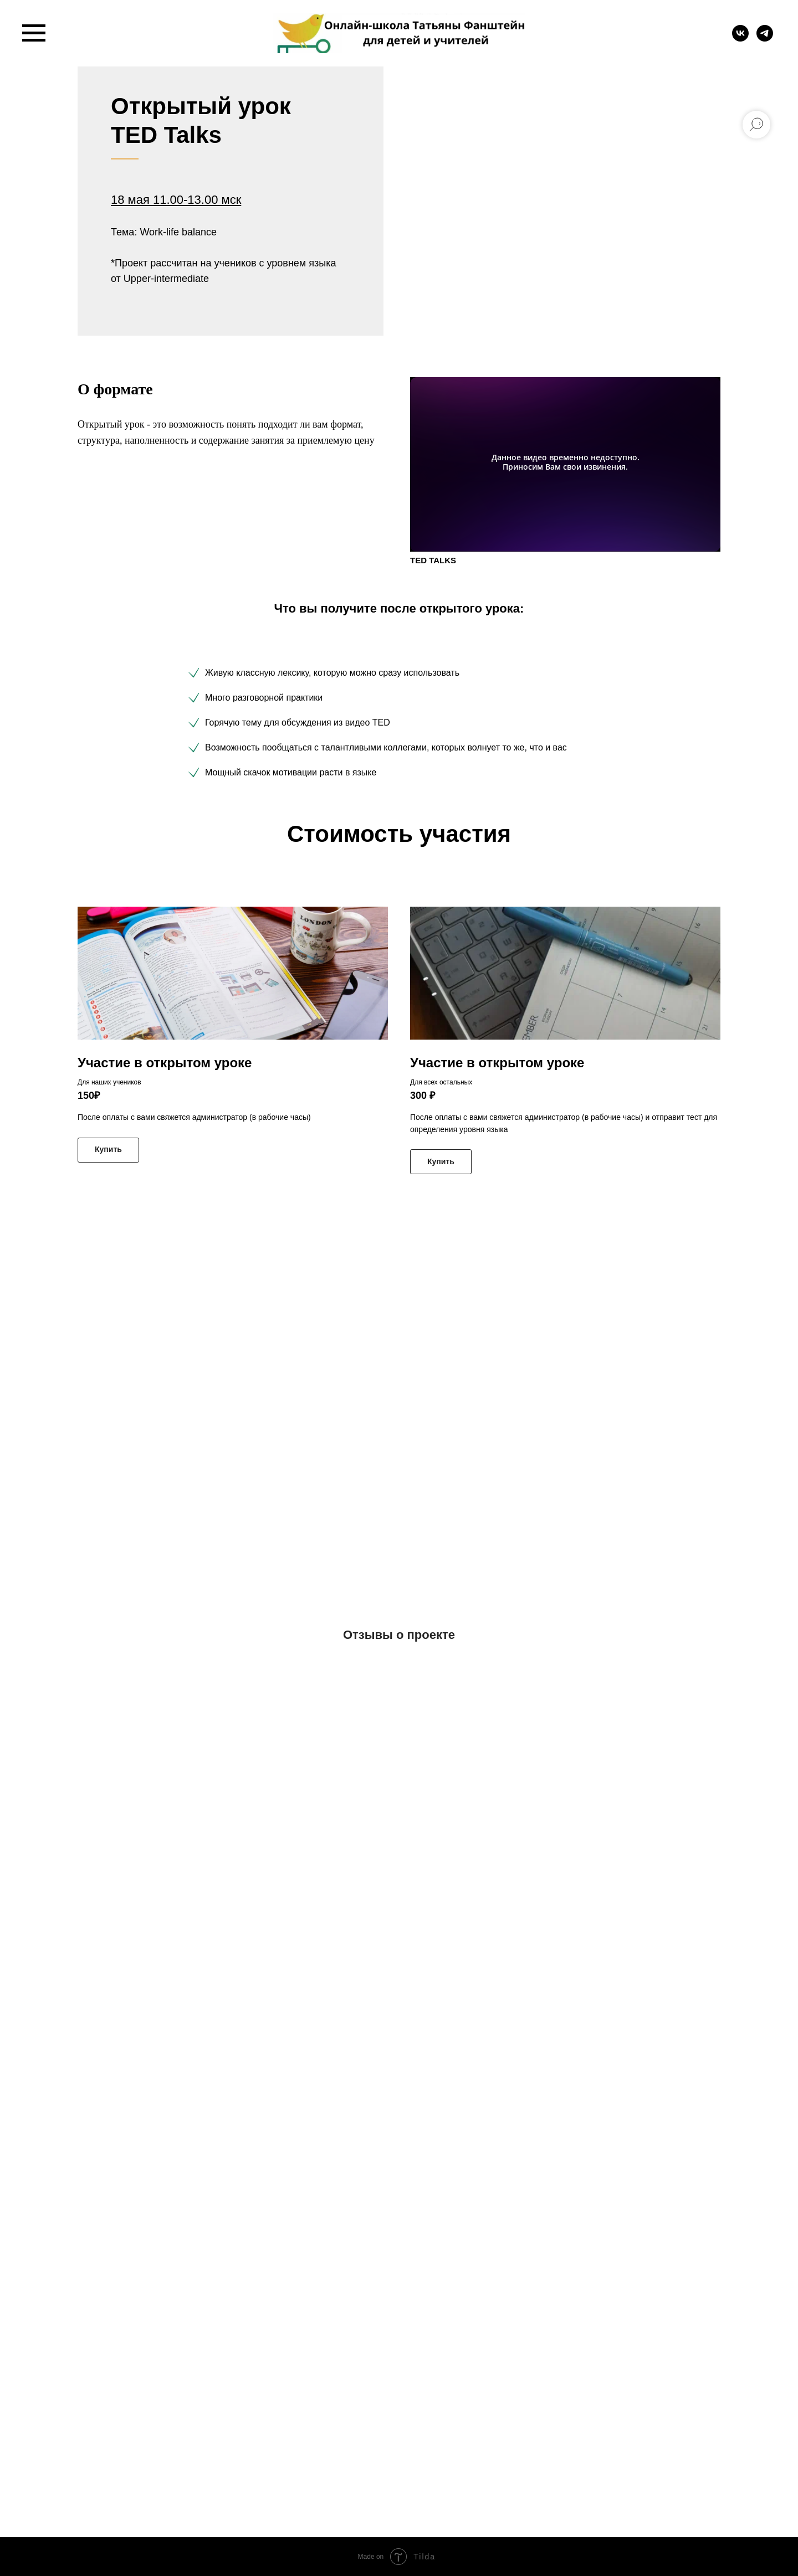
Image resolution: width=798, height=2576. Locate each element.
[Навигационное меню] (33, 33)
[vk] (740, 38)
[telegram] (764, 38)
